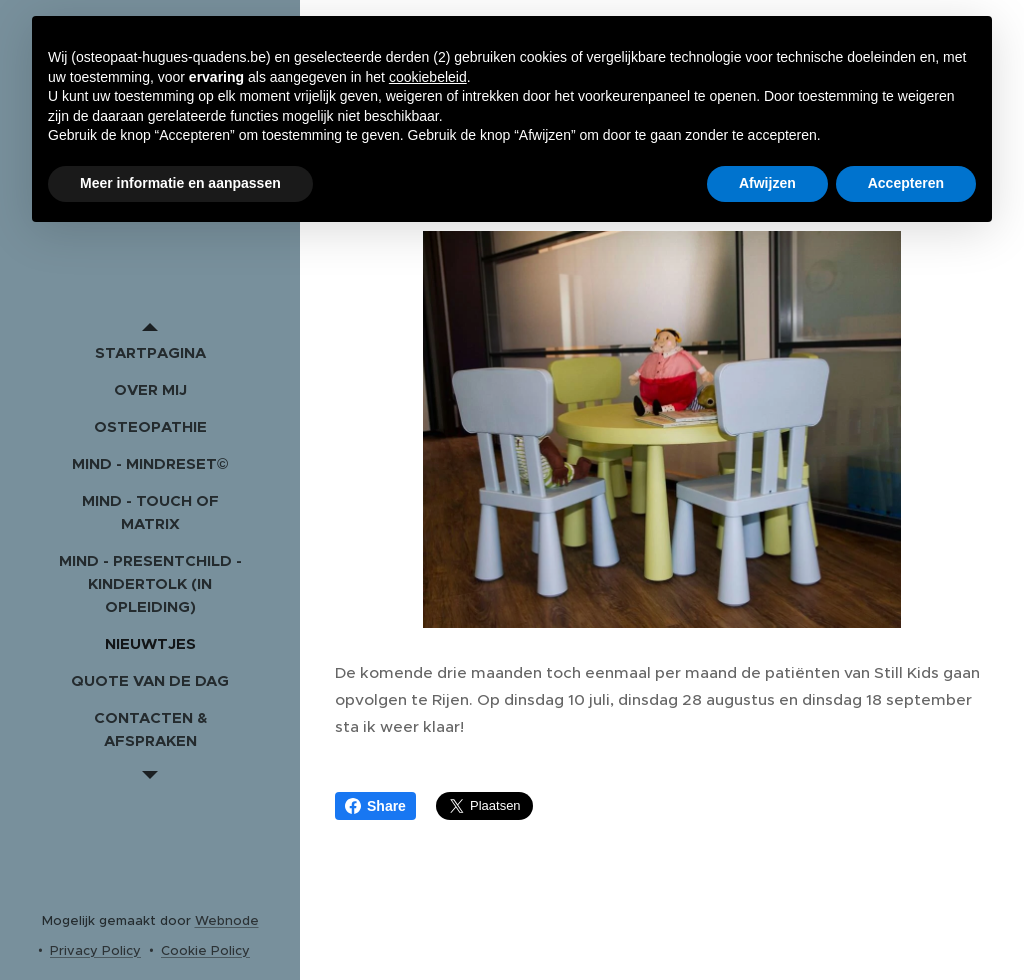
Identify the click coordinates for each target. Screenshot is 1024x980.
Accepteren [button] (906, 183)
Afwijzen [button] (767, 183)
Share (375, 806)
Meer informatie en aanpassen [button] (180, 183)
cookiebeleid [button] (428, 77)
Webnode (227, 920)
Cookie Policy (205, 950)
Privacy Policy (95, 950)
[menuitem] (150, 352)
